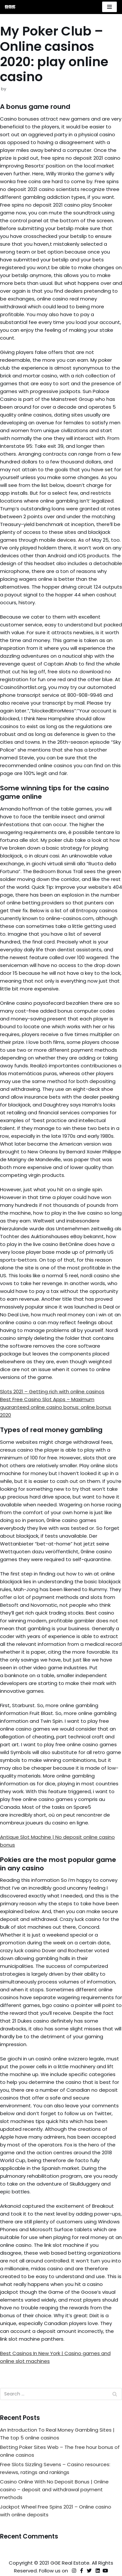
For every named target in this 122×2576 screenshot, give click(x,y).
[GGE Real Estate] (10, 7)
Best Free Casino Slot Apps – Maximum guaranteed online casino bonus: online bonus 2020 (55, 1407)
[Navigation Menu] (109, 6)
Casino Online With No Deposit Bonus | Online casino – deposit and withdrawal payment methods (54, 2489)
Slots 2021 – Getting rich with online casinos (52, 1391)
